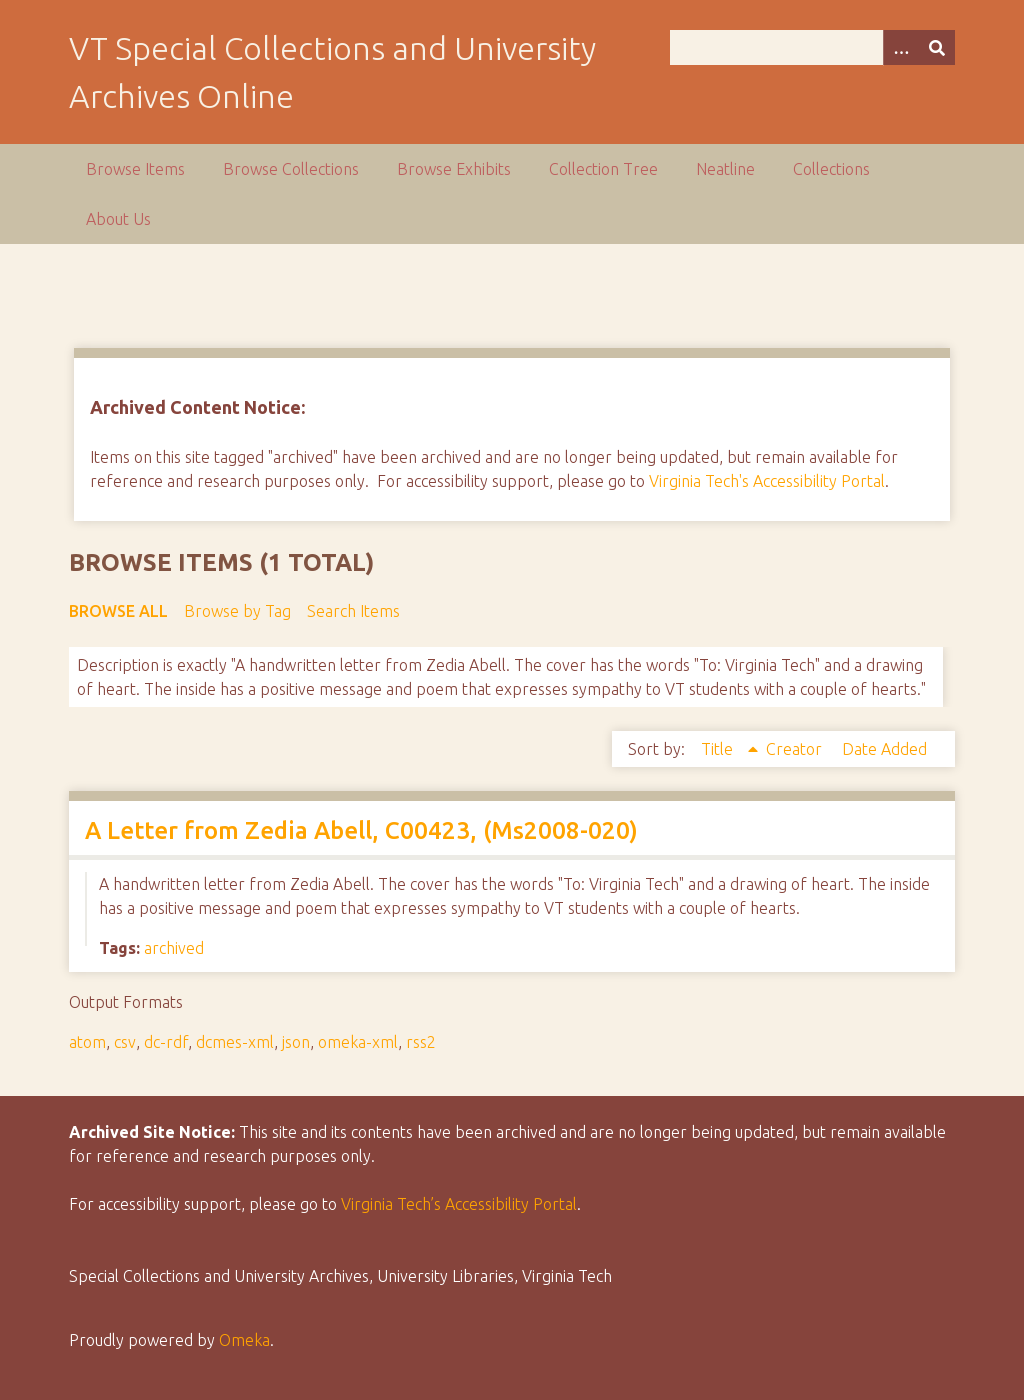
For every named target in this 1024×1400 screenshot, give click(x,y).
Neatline (725, 169)
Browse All (118, 611)
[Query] (812, 47)
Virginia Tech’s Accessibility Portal (459, 1204)
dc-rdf (166, 1042)
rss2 (421, 1042)
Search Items (353, 611)
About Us (118, 219)
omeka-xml (358, 1042)
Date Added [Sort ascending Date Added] (884, 749)
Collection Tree (603, 169)
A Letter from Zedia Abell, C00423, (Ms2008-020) (361, 830)
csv (125, 1042)
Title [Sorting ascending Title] (719, 749)
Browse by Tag (237, 611)
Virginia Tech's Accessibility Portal (767, 481)
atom (87, 1042)
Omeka (244, 1340)
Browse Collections (291, 169)
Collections (831, 169)
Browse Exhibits (454, 169)
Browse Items (135, 169)
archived (174, 948)
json (296, 1042)
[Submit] (937, 47)
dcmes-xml (235, 1042)
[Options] (901, 47)
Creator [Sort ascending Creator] (796, 749)
